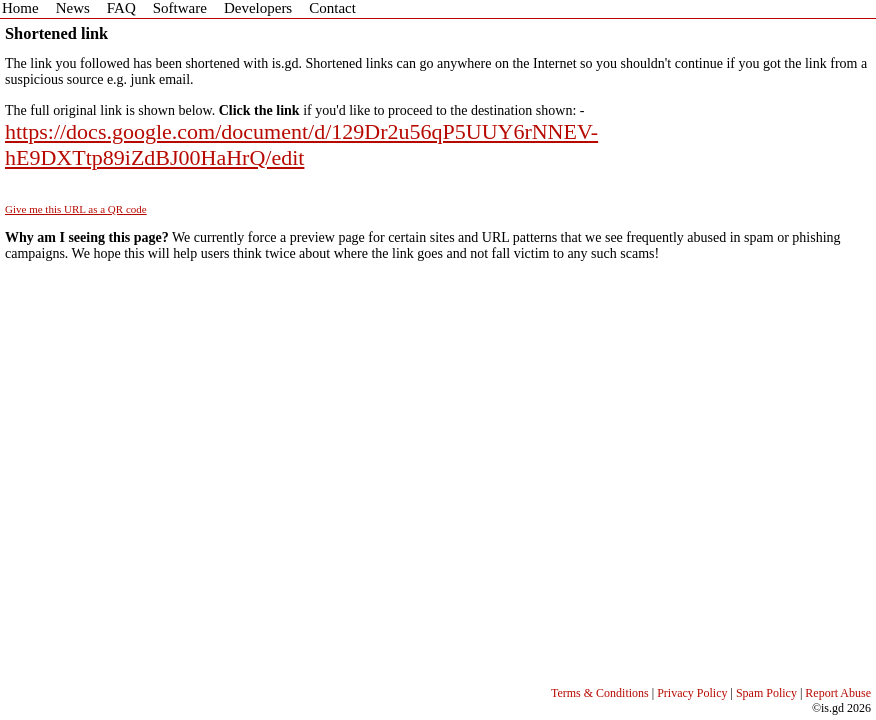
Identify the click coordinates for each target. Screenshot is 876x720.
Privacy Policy (692, 693)
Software (180, 8)
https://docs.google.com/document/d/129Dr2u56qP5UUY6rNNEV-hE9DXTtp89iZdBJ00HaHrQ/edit (301, 144)
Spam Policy (766, 693)
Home (20, 8)
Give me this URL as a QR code (76, 209)
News (73, 8)
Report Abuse (838, 693)
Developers (258, 8)
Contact (332, 8)
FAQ (121, 8)
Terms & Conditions (600, 693)
